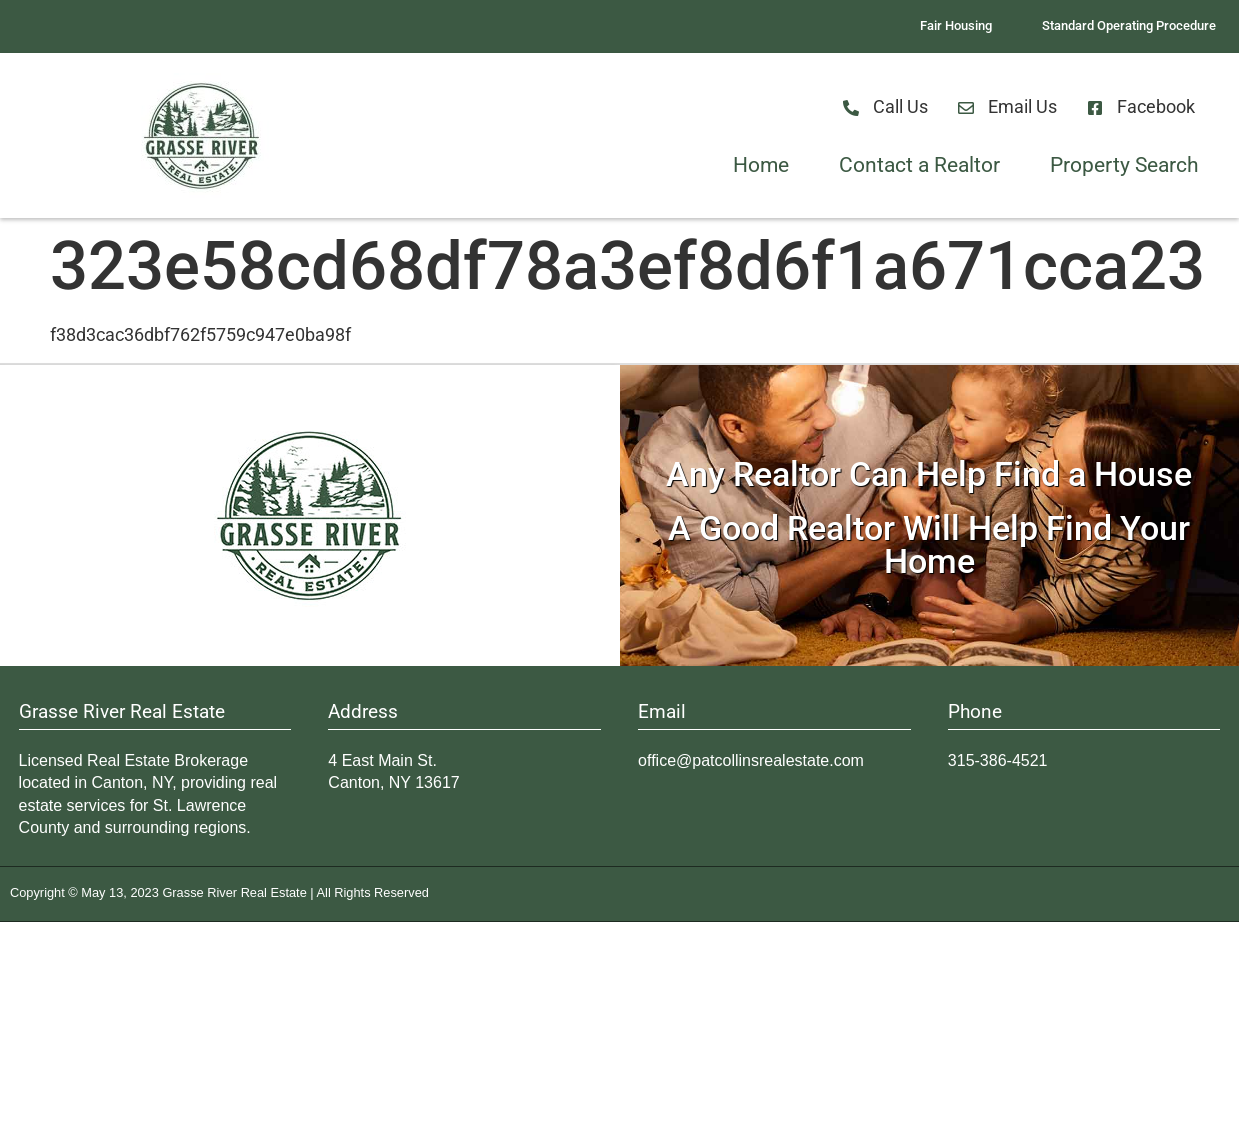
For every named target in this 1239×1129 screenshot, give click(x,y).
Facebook (1156, 107)
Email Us (1022, 107)
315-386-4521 (998, 760)
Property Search (1124, 165)
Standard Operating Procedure (1129, 25)
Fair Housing (956, 25)
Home (761, 165)
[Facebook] (1095, 108)
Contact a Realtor (919, 165)
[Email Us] (966, 108)
